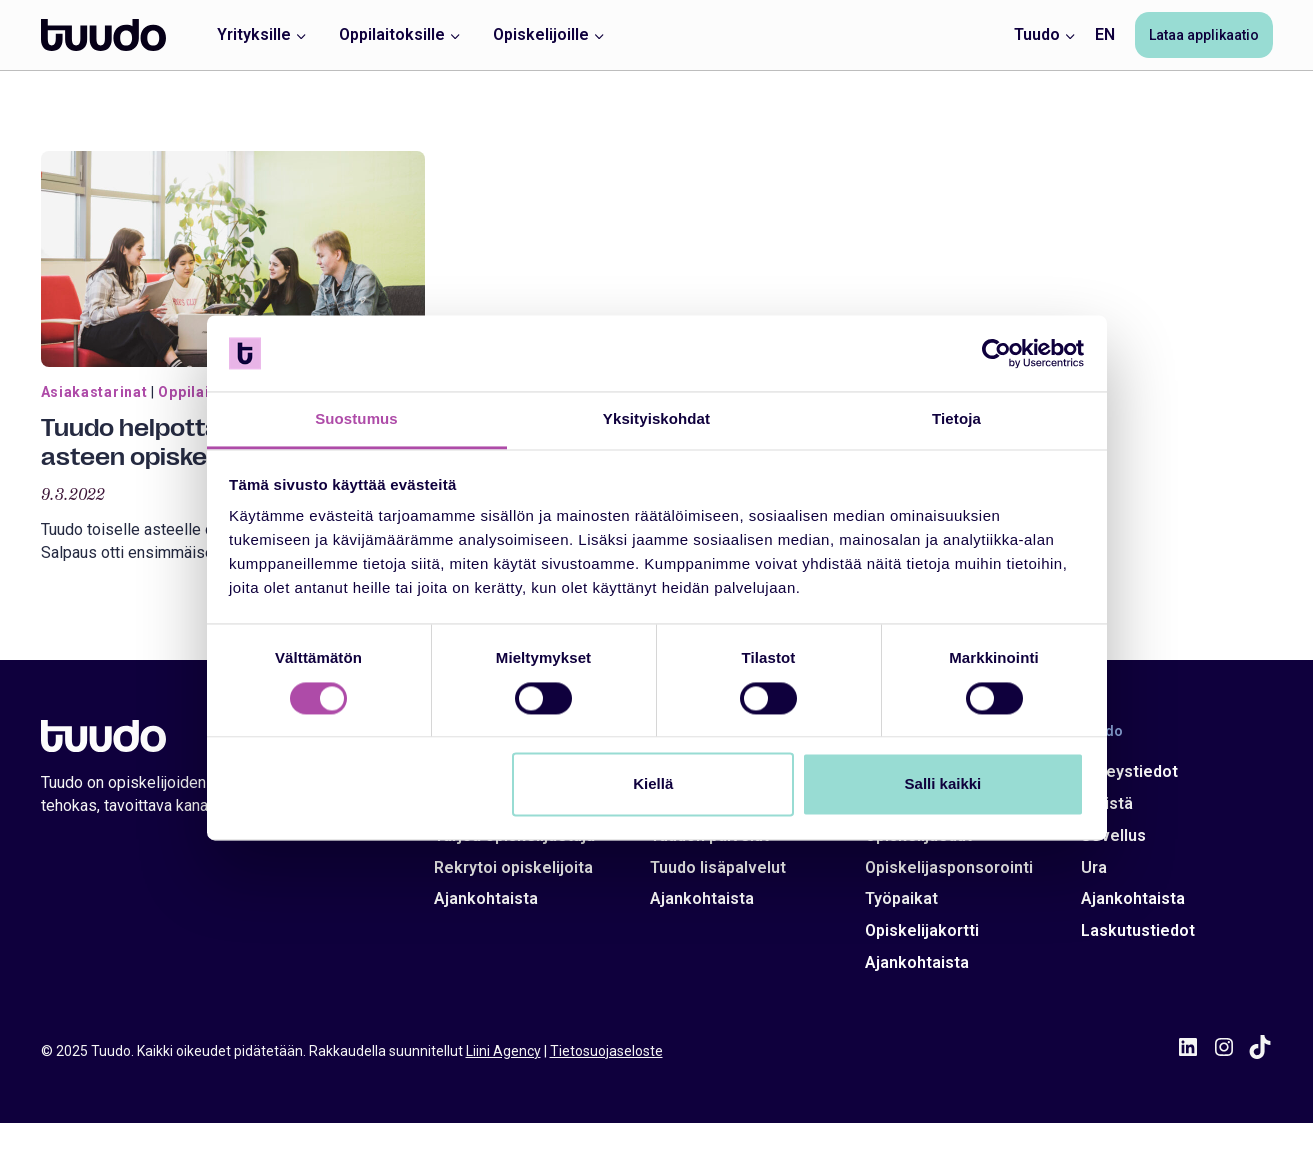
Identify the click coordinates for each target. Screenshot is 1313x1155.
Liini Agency (503, 1051)
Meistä (1107, 803)
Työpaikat (901, 898)
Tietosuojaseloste (606, 1051)
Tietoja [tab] (956, 419)
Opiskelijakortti (922, 930)
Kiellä (653, 784)
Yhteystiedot (1129, 771)
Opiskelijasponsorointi (949, 867)
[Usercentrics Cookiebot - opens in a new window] (996, 353)
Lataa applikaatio (1204, 35)
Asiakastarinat (94, 392)
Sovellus (1113, 835)
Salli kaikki (943, 784)
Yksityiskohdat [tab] (656, 419)
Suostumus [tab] (356, 419)
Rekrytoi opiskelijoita (513, 867)
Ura (1094, 867)
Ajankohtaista (486, 898)
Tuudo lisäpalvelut (718, 867)
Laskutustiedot (1138, 930)
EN (1105, 34)
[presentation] (233, 259)
